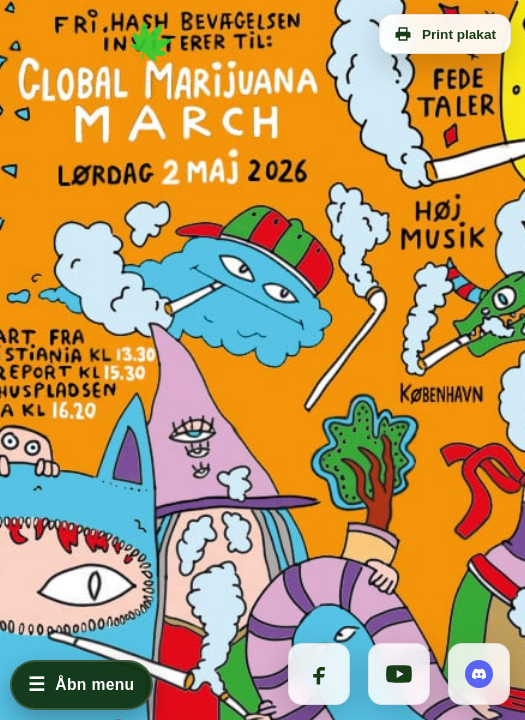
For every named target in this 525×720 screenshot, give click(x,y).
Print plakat (445, 34)
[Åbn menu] (81, 685)
